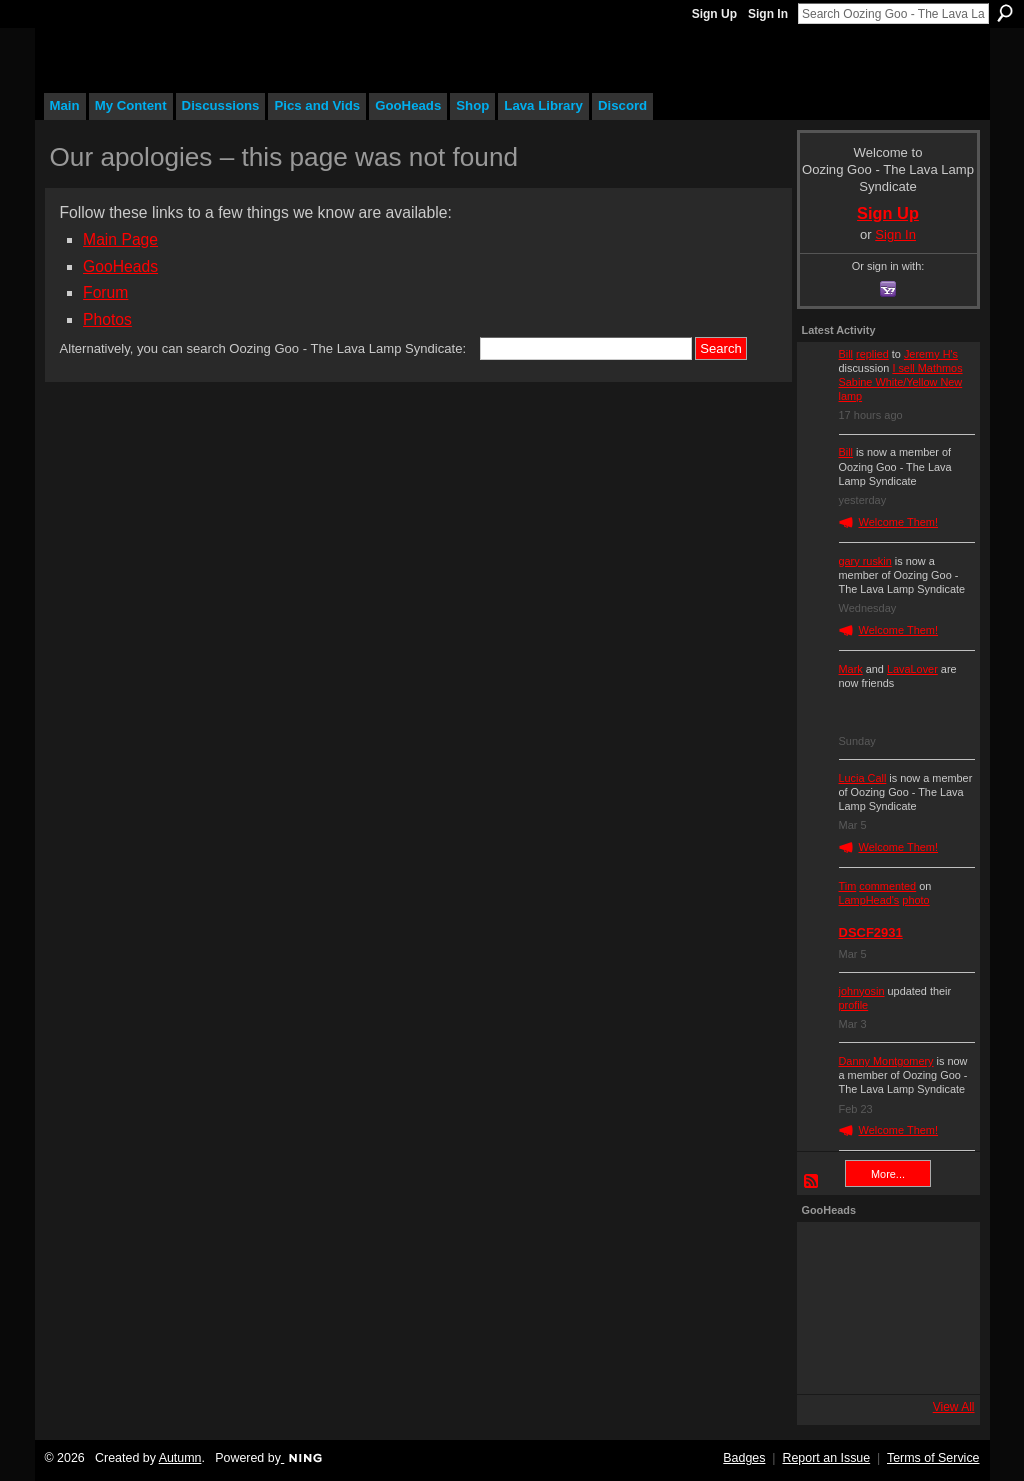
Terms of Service (933, 1458)
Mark (851, 669)
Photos (107, 319)
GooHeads (120, 266)
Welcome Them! (899, 522)
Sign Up (714, 14)
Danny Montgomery (886, 1061)
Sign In (768, 14)
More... (888, 1174)
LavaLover (912, 669)
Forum (105, 292)
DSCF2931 (871, 932)
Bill (846, 354)
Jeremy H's (931, 354)
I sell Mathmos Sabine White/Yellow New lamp (901, 382)
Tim (848, 886)
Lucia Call (863, 778)
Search (1005, 13)
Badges (744, 1458)
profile (854, 1005)
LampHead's (869, 900)
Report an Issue (826, 1458)
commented (887, 886)
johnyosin (862, 991)
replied (872, 354)
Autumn (180, 1458)
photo (915, 900)
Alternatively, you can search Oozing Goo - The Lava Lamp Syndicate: (263, 348)
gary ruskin (865, 561)
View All (954, 1407)
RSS (812, 1182)
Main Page (120, 239)
